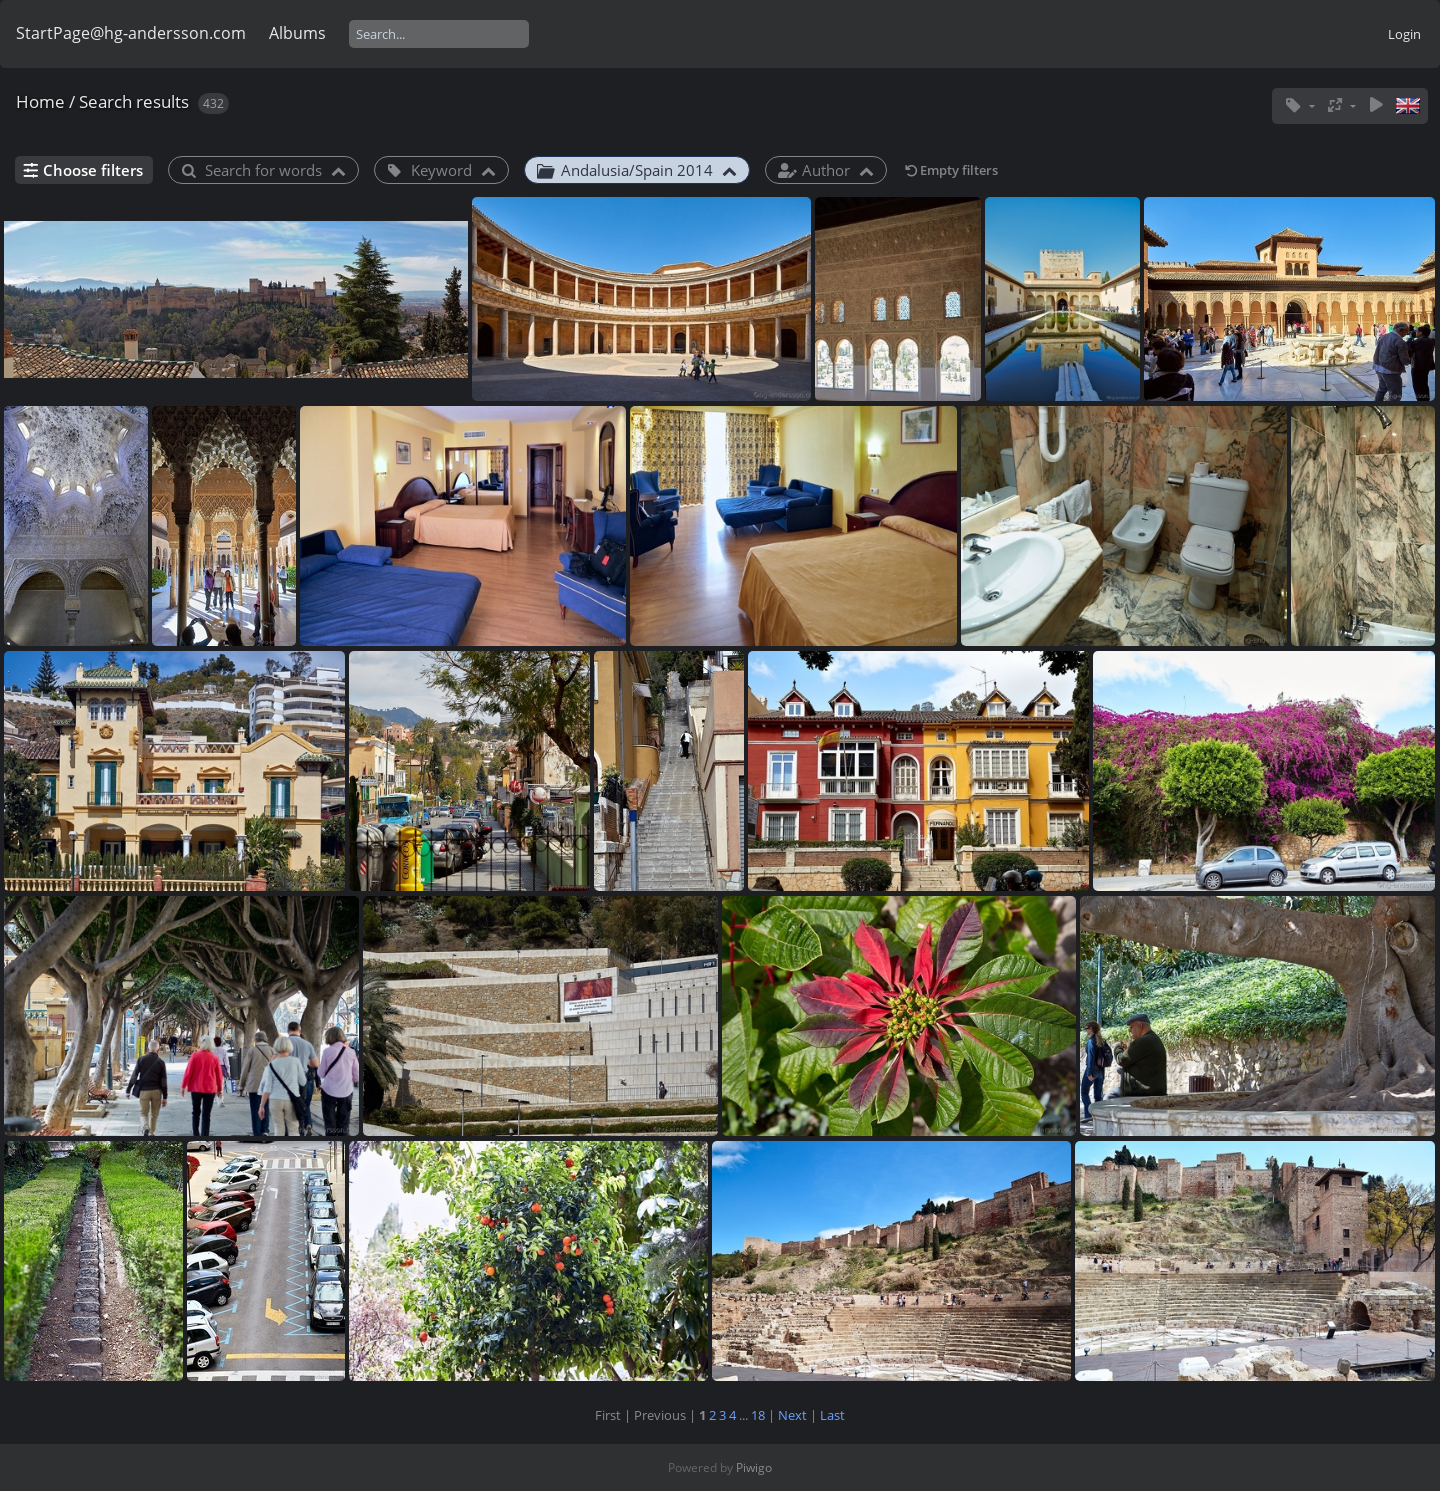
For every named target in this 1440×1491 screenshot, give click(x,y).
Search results (134, 101)
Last (832, 1415)
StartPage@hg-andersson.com (131, 33)
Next (792, 1415)
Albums (297, 33)
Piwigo (754, 1467)
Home (40, 101)
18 (758, 1415)
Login (1404, 34)
